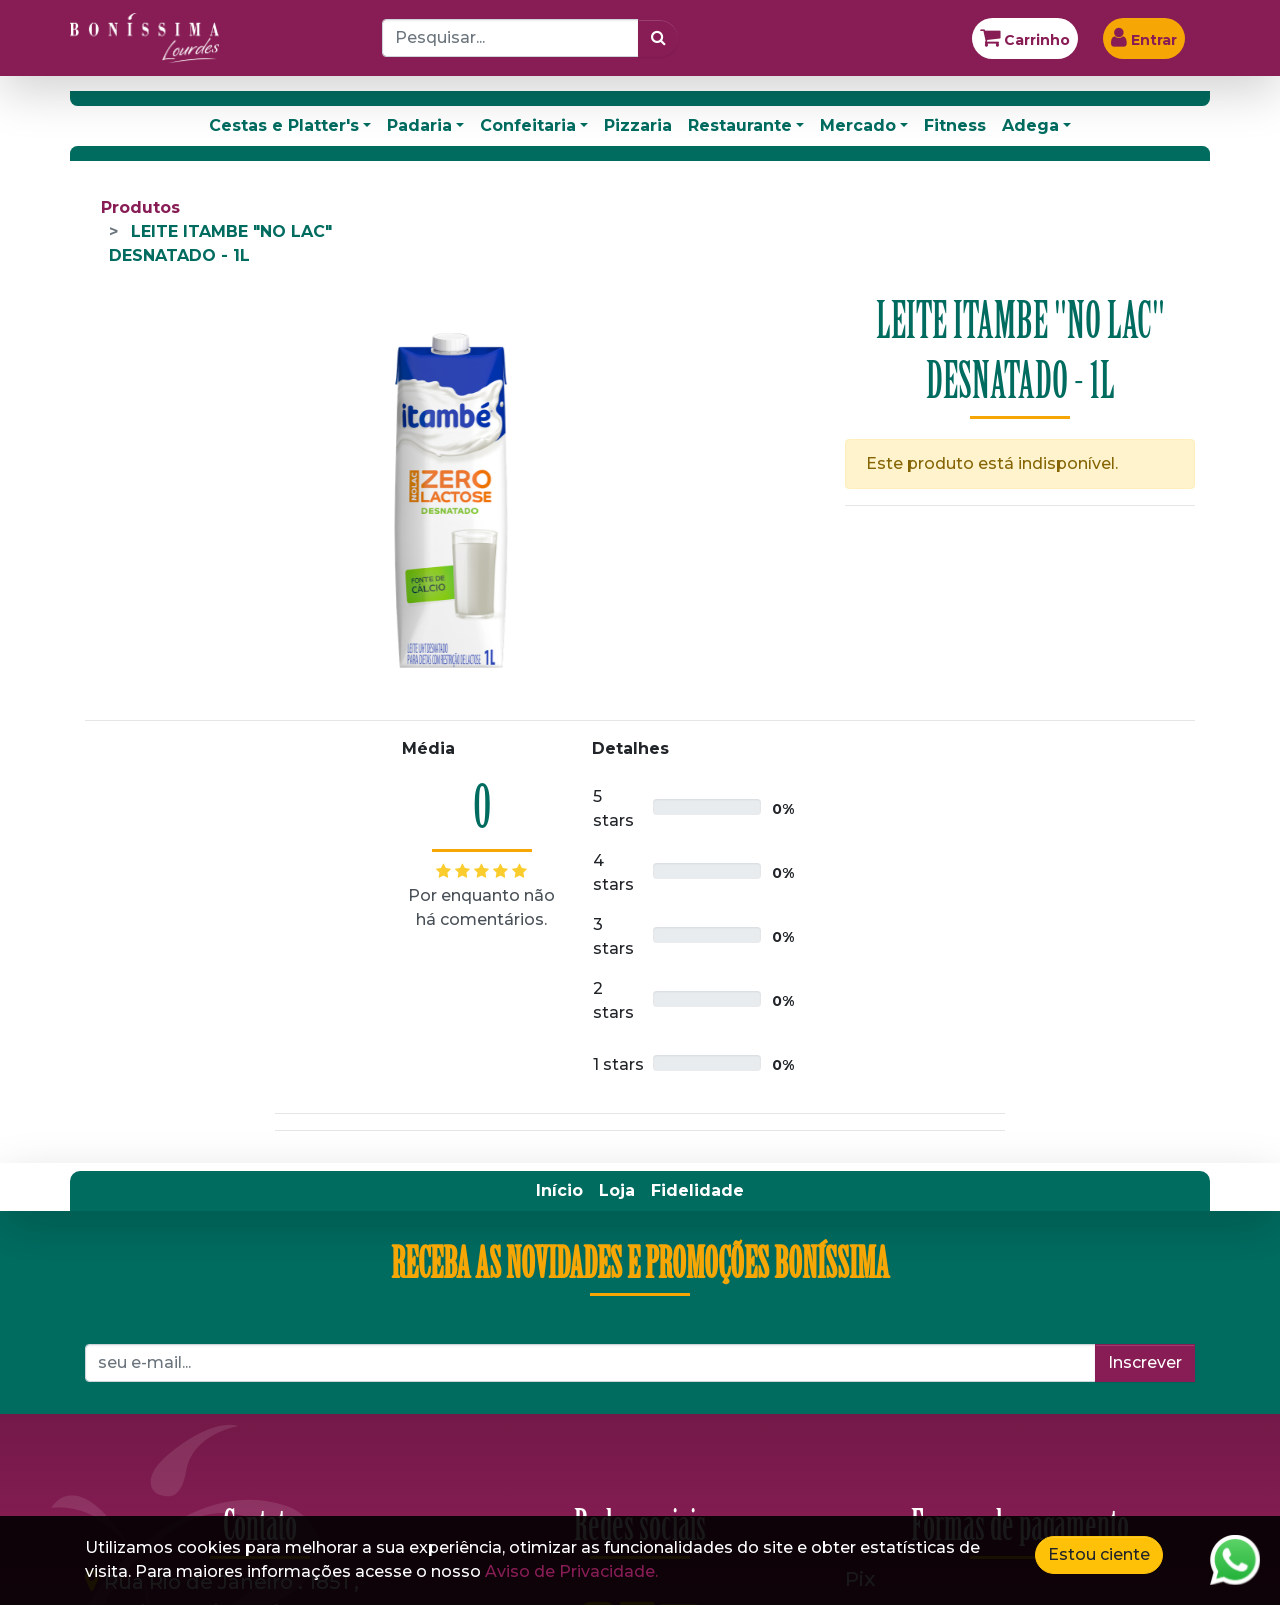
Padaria (419, 125)
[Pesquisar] (658, 38)
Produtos (140, 207)
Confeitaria (528, 125)
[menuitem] (559, 1191)
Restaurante (740, 125)
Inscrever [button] (1145, 1362)
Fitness (955, 125)
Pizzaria (638, 125)
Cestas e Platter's (284, 125)
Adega (1030, 125)
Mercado (858, 125)
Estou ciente (1099, 1554)
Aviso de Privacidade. (571, 1571)
